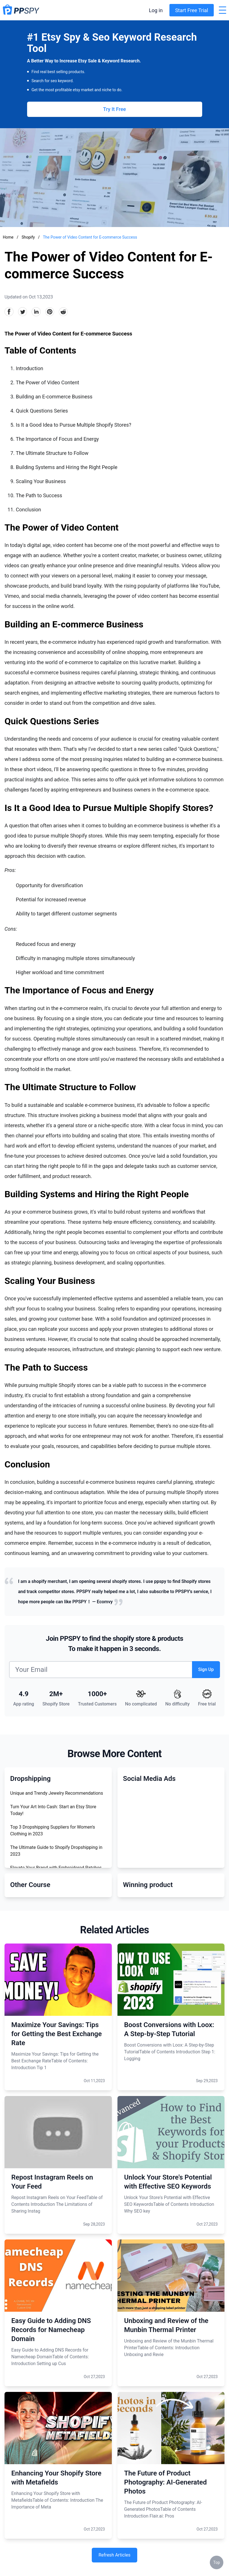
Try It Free (114, 109)
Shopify (28, 237)
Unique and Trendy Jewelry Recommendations (56, 1793)
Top (216, 2562)
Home (8, 237)
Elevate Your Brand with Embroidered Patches (56, 1867)
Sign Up (206, 1669)
